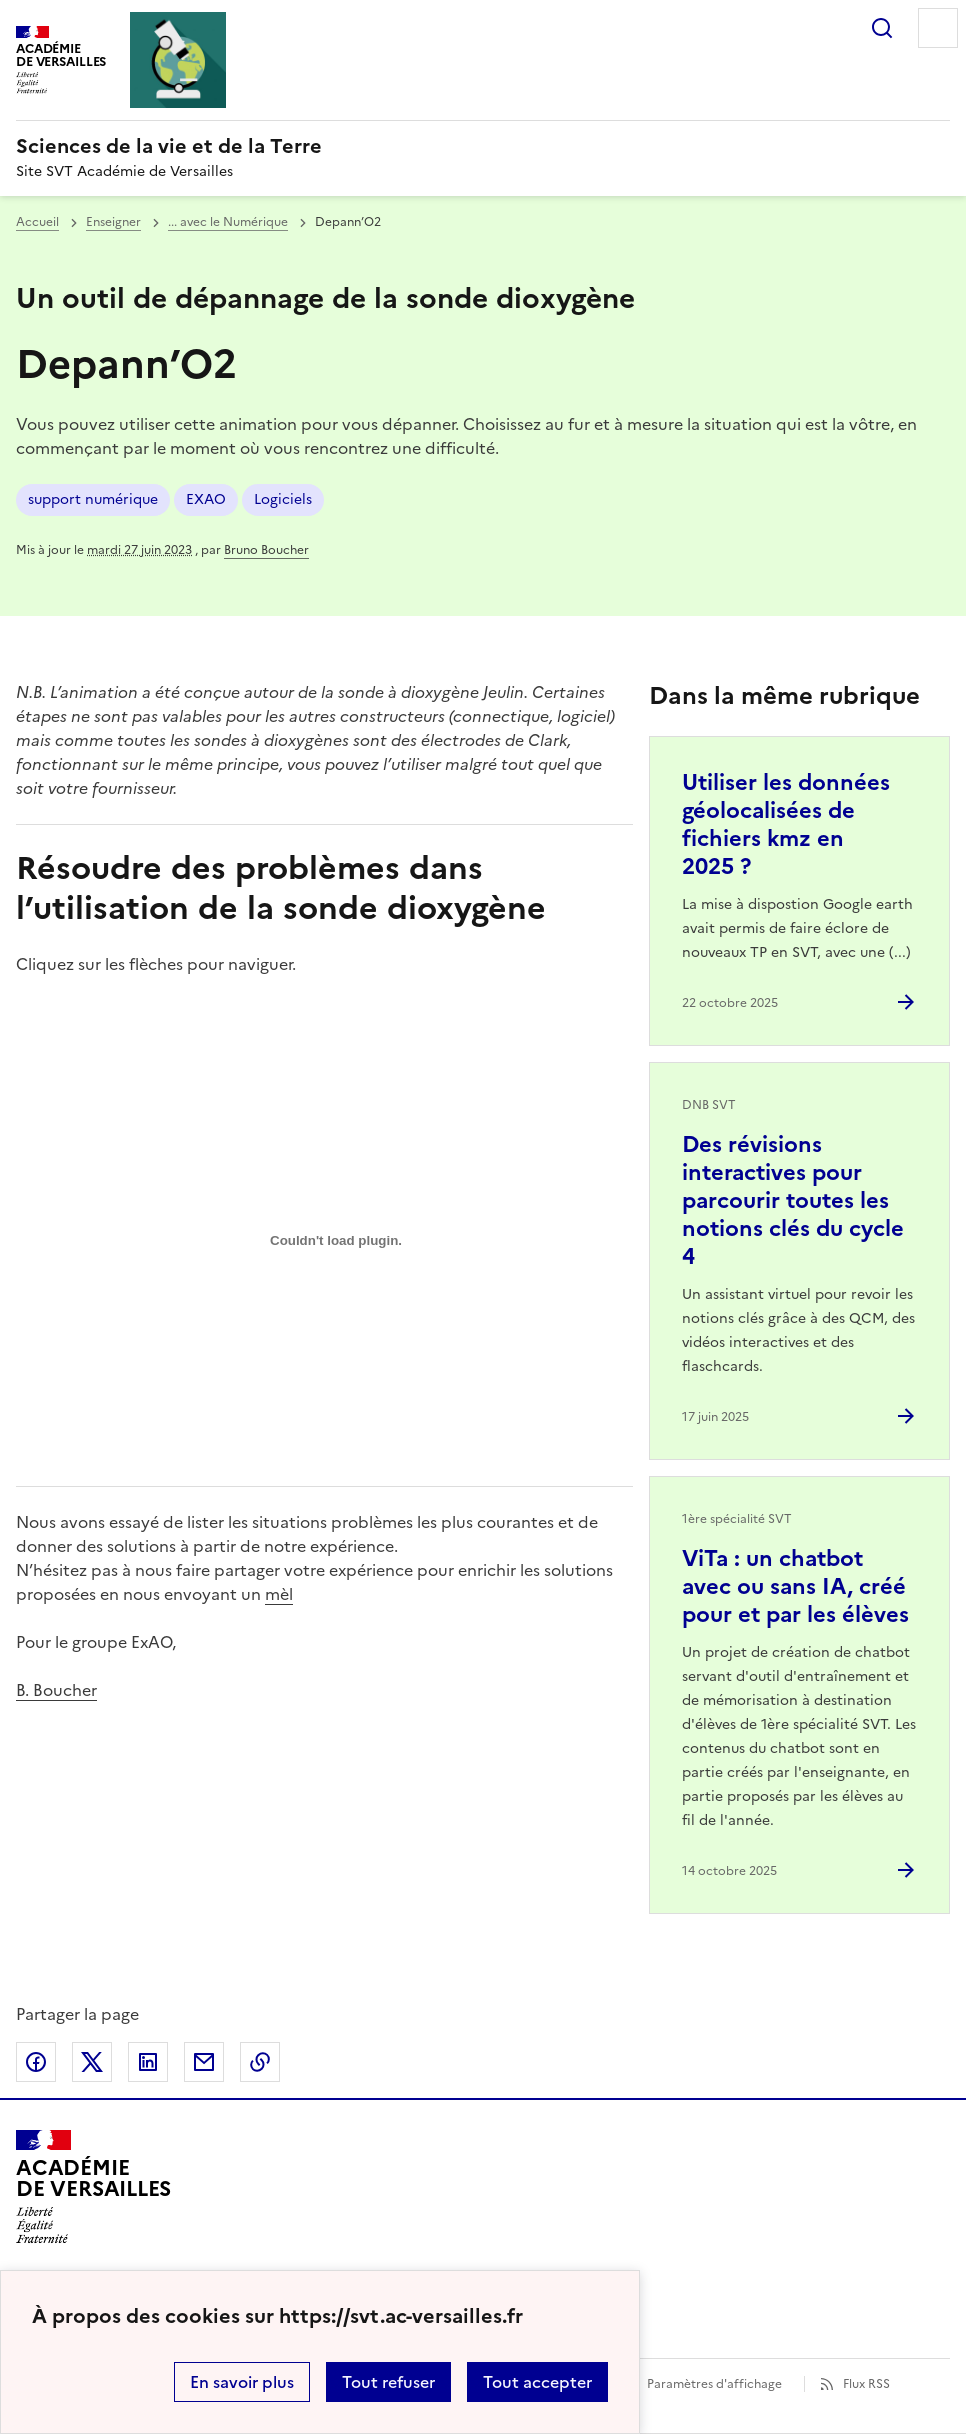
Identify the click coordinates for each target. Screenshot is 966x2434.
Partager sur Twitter (92, 2062)
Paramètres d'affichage (714, 2384)
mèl (279, 1594)
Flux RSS (866, 2384)
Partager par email (204, 2062)
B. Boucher (56, 1690)
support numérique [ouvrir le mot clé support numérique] (93, 499)
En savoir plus (242, 2382)
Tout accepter (537, 2382)
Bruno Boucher (266, 550)
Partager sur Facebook (36, 2062)
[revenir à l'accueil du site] (483, 146)
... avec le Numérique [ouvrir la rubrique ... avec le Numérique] (228, 222)
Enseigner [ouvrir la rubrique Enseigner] (113, 222)
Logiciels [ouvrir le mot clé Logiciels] (283, 499)
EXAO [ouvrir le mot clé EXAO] (206, 499)
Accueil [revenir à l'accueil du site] (37, 222)
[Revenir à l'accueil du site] (93, 2187)
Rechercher (882, 28)
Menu (938, 28)
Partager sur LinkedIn (148, 2062)
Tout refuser (388, 2382)
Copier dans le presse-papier (260, 2062)
